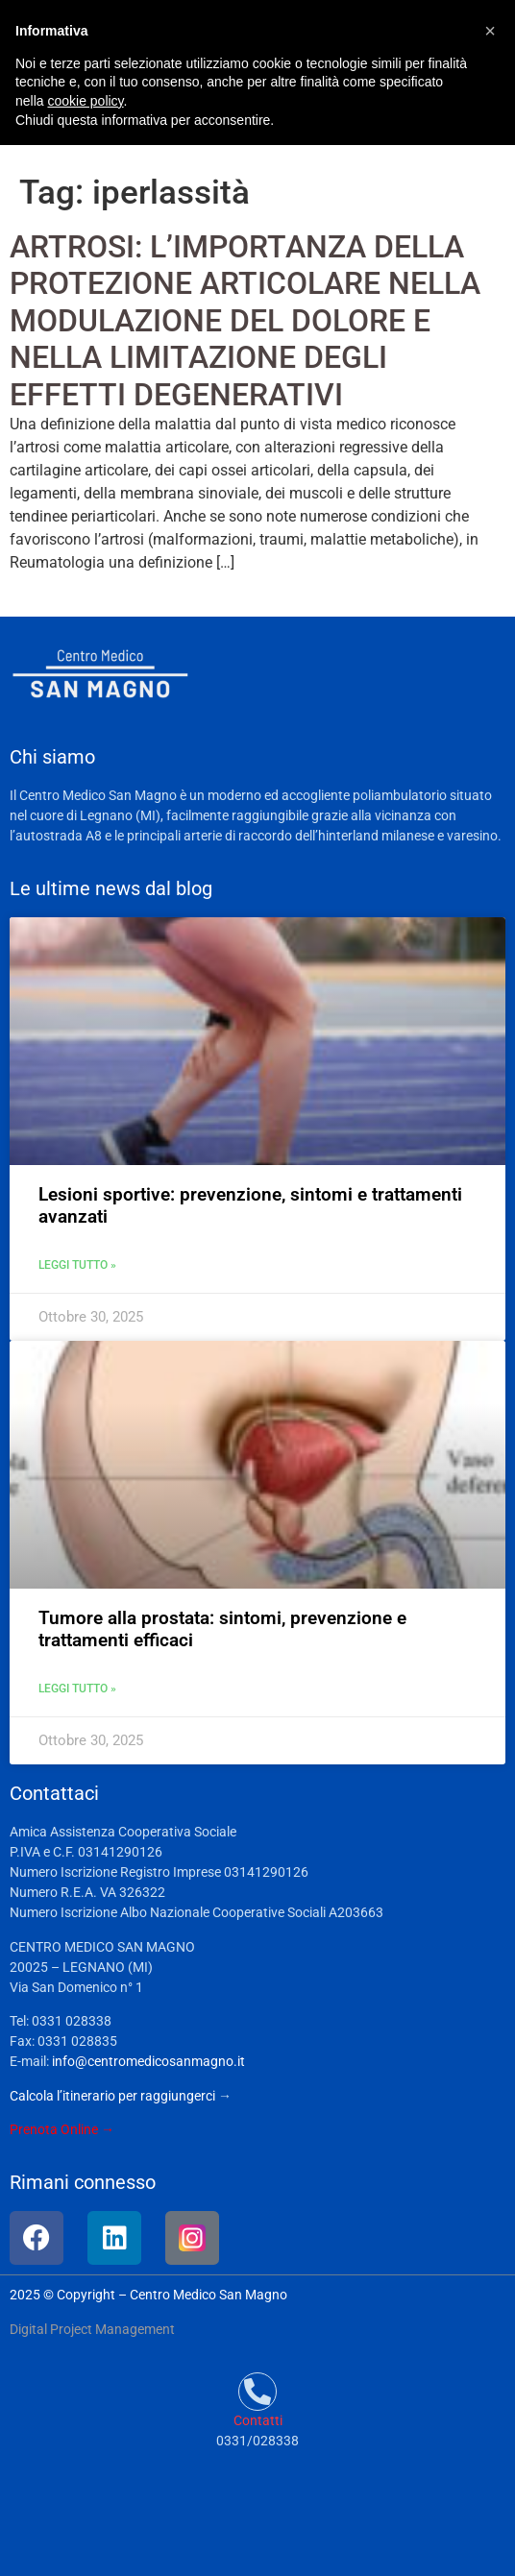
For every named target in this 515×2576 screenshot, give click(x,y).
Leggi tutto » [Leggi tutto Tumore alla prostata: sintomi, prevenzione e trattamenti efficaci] (77, 1688)
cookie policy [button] (85, 101)
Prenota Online (54, 2129)
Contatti (257, 2420)
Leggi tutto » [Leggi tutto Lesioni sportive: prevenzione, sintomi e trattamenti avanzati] (77, 1265)
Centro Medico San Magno (208, 2294)
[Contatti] (257, 2391)
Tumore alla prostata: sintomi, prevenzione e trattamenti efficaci (222, 1629)
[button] (490, 30)
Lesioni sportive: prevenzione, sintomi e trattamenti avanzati (250, 1205)
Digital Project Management (92, 2329)
